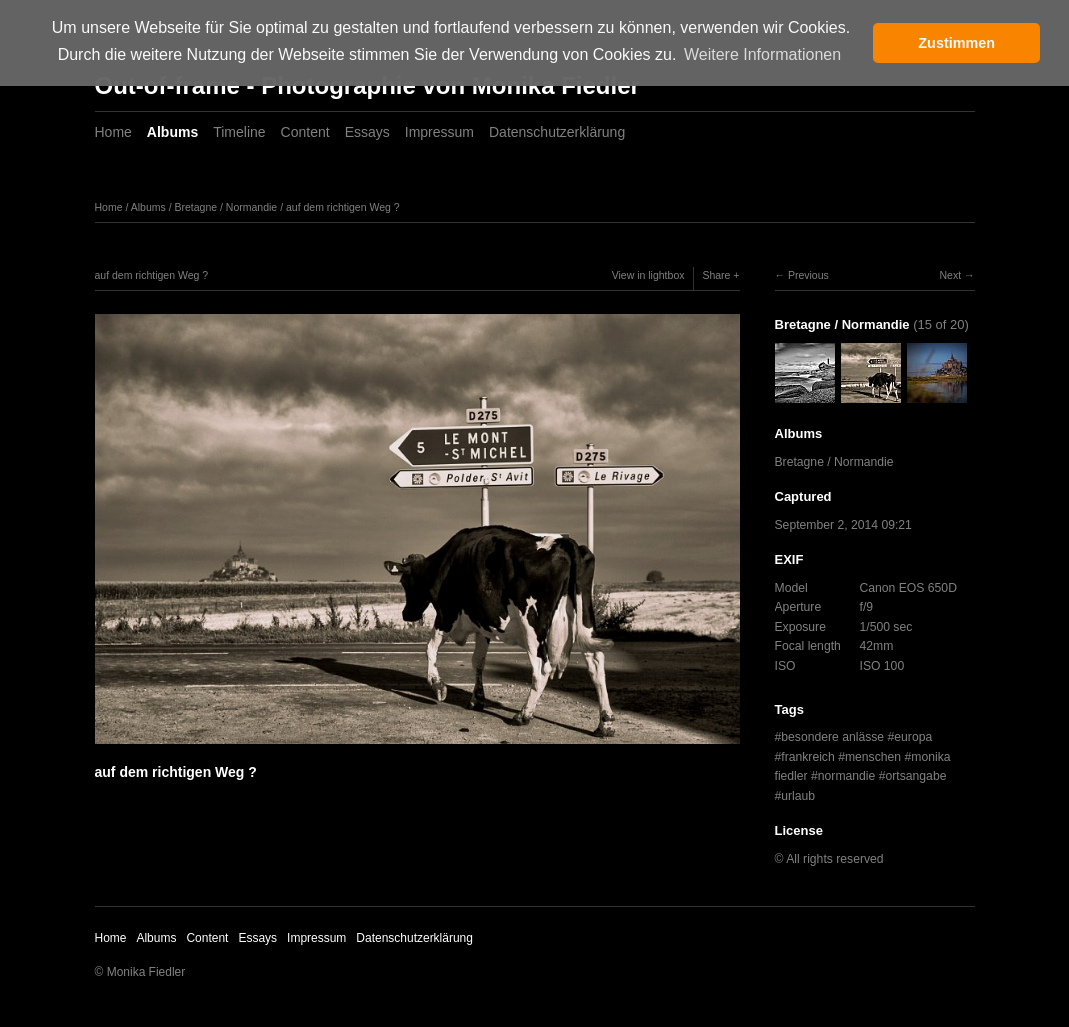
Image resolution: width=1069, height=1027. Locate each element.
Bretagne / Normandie (225, 207)
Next (950, 275)
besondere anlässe (832, 737)
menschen (873, 757)
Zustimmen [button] (956, 43)
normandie (847, 776)
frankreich (807, 757)
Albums (172, 132)
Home (113, 132)
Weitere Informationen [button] (762, 54)
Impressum (439, 132)
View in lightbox (648, 275)
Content (305, 132)
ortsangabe (916, 776)
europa (913, 737)
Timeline (239, 132)
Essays (367, 132)
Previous (808, 275)
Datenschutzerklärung (557, 132)
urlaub (798, 796)
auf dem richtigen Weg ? (343, 207)
